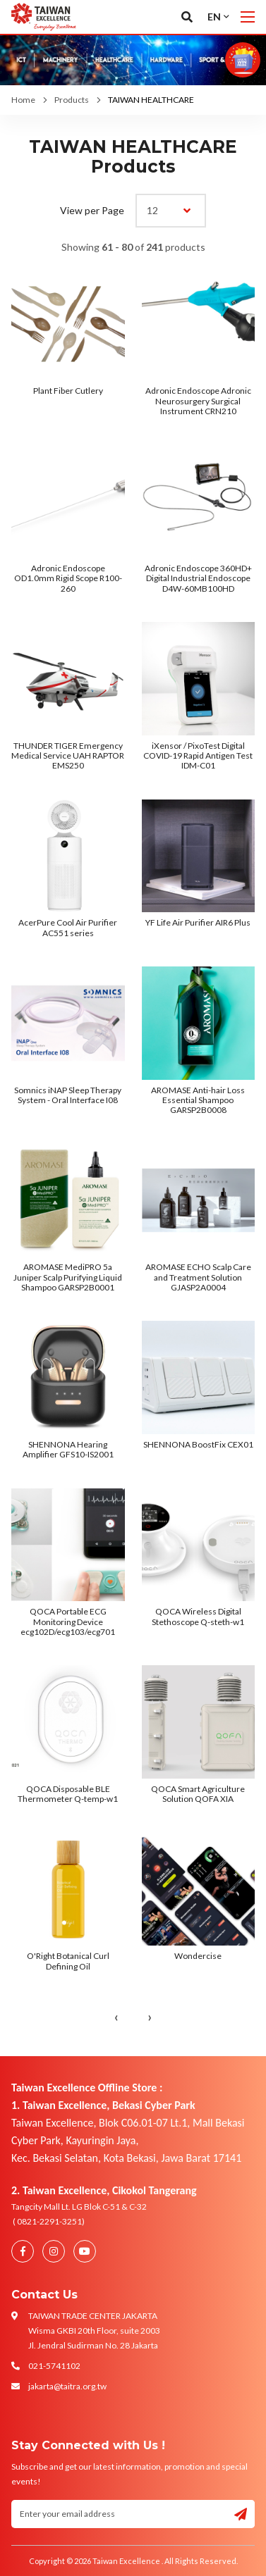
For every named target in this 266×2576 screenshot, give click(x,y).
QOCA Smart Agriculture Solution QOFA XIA (198, 1794)
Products (71, 99)
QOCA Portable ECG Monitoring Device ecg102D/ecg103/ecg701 (67, 1621)
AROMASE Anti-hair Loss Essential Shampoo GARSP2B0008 (198, 1100)
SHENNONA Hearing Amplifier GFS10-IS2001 (68, 1449)
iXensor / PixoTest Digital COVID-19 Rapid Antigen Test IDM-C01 (198, 755)
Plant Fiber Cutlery (68, 390)
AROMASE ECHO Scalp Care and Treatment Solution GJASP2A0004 (198, 1277)
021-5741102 (54, 2365)
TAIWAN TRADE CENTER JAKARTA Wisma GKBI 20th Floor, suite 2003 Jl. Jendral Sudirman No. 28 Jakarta (94, 2330)
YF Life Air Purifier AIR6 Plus (197, 922)
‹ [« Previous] (116, 2016)
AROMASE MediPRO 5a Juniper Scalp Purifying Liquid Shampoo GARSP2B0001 (67, 1277)
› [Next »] (149, 2016)
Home (23, 99)
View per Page (92, 210)
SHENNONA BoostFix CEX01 (198, 1444)
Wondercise (198, 1955)
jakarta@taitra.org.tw (67, 2386)
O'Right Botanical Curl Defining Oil (68, 1960)
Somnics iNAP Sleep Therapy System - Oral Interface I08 (67, 1095)
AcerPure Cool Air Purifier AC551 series (67, 927)
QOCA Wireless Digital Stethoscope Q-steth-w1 (198, 1616)
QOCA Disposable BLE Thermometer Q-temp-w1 (68, 1794)
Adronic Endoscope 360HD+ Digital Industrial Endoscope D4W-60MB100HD (198, 578)
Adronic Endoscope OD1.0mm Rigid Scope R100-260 (68, 578)
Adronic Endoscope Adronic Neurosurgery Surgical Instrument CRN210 (198, 400)
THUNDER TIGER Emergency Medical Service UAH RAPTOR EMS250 (67, 755)
